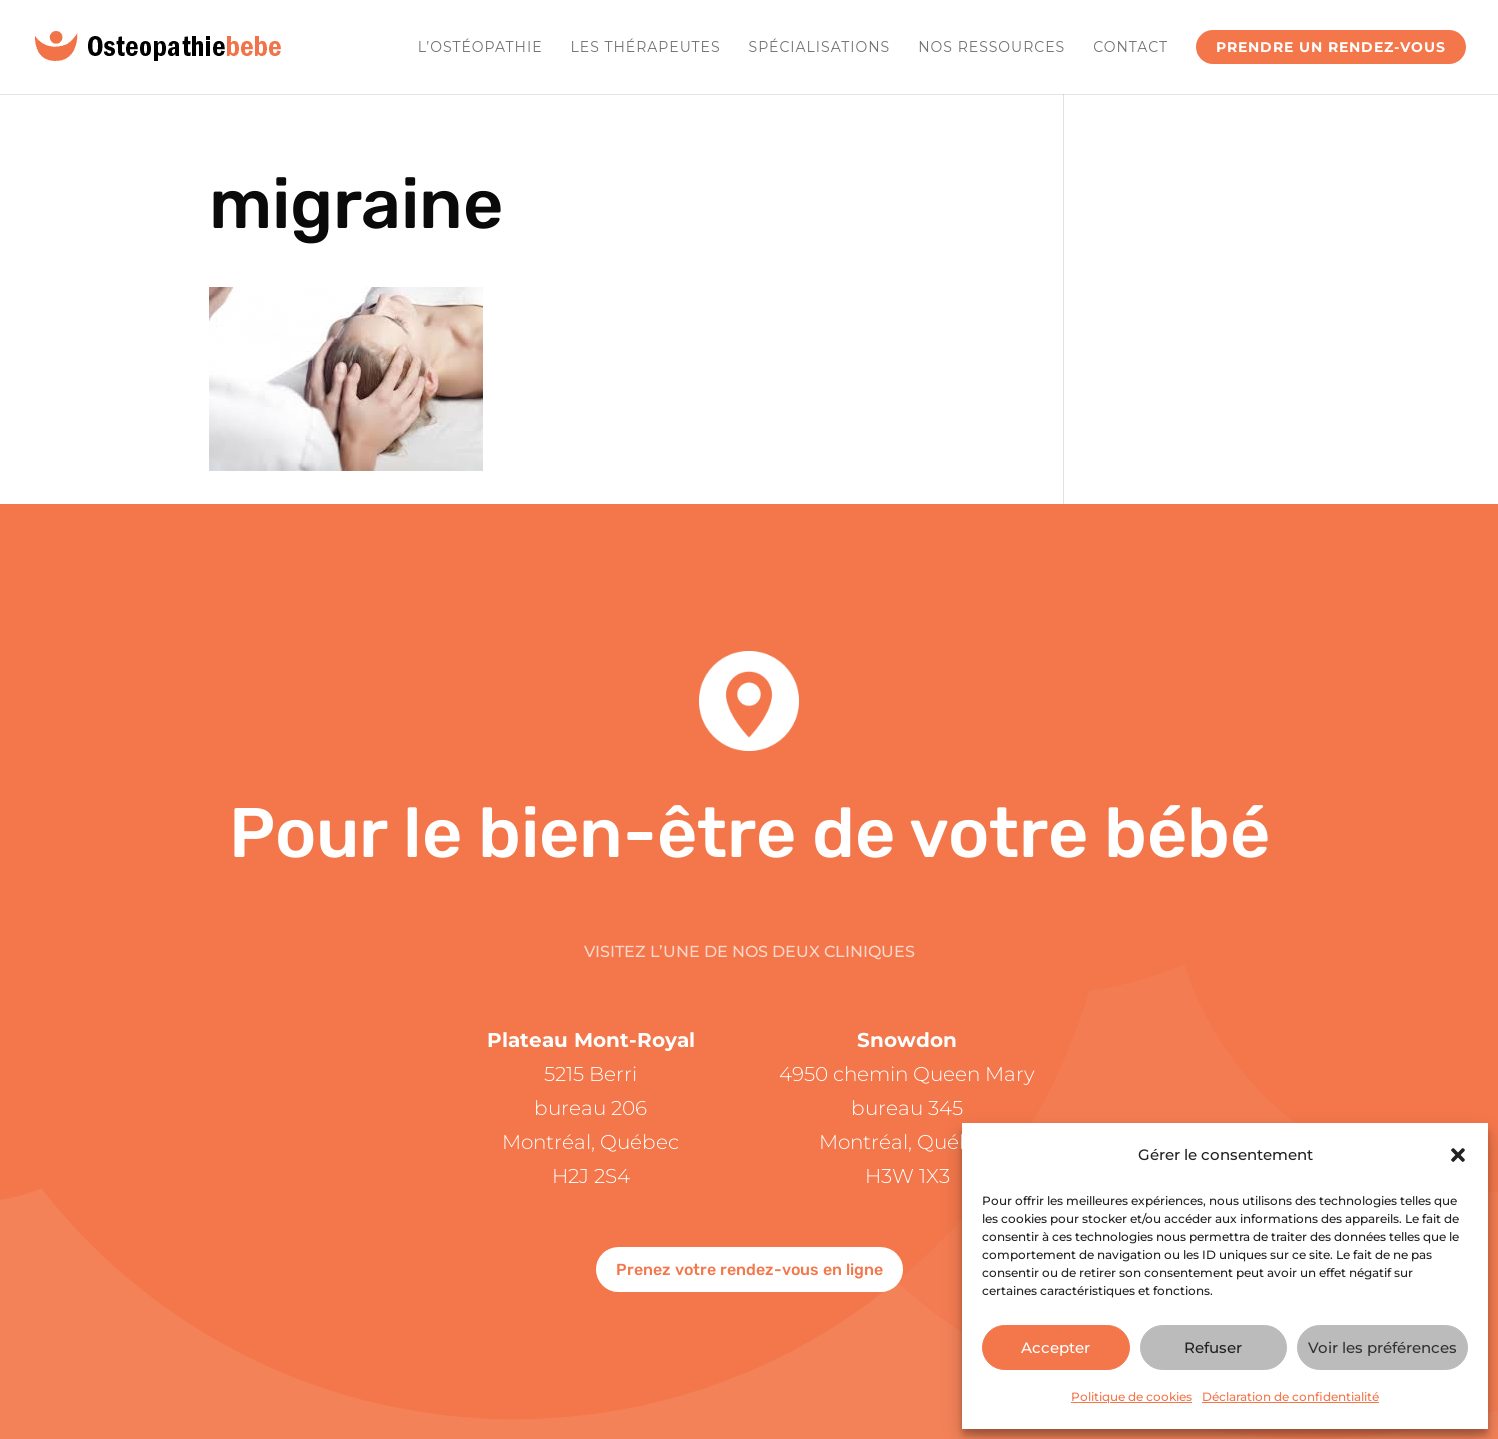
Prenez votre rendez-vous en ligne (749, 1269)
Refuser (1213, 1347)
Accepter (1055, 1347)
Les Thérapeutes (646, 48)
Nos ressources (991, 48)
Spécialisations (820, 48)
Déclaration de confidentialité (1290, 1396)
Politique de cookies (1131, 1396)
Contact (1130, 48)
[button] (1458, 1155)
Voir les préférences (1382, 1347)
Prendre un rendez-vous (1331, 47)
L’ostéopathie (480, 48)
